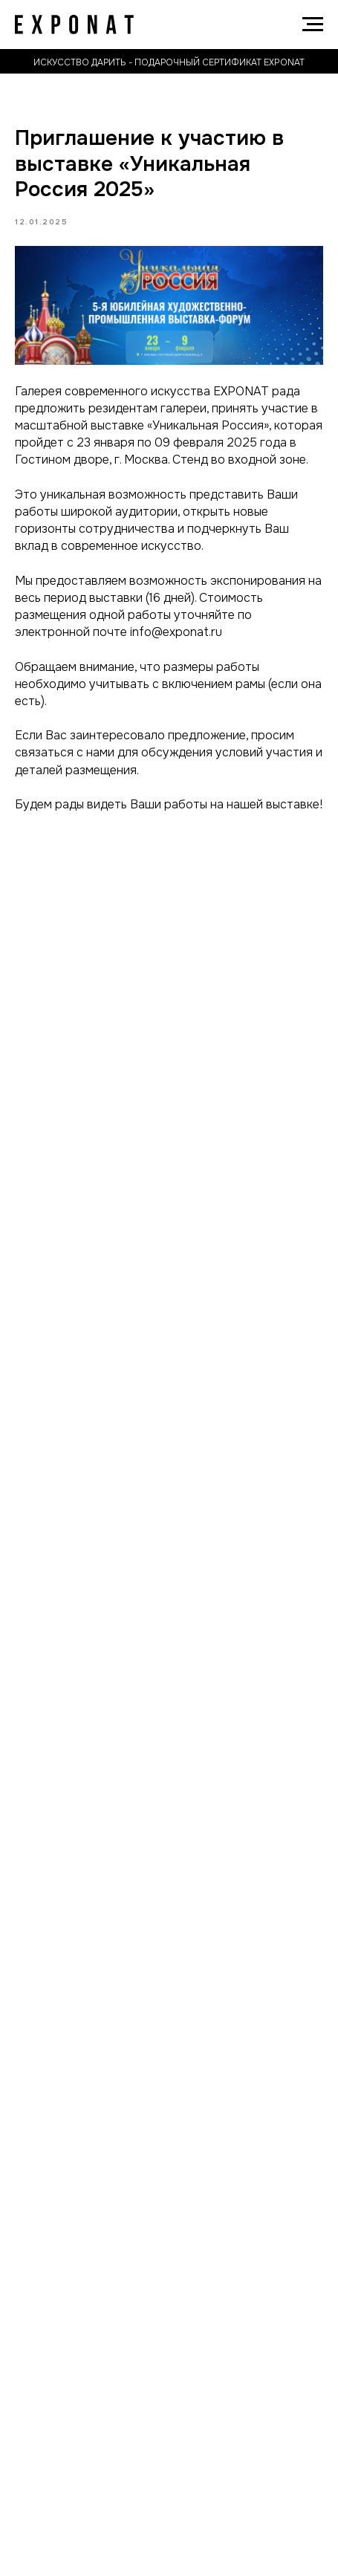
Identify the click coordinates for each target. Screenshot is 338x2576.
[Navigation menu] (312, 24)
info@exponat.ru (176, 632)
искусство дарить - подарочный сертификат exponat (169, 62)
